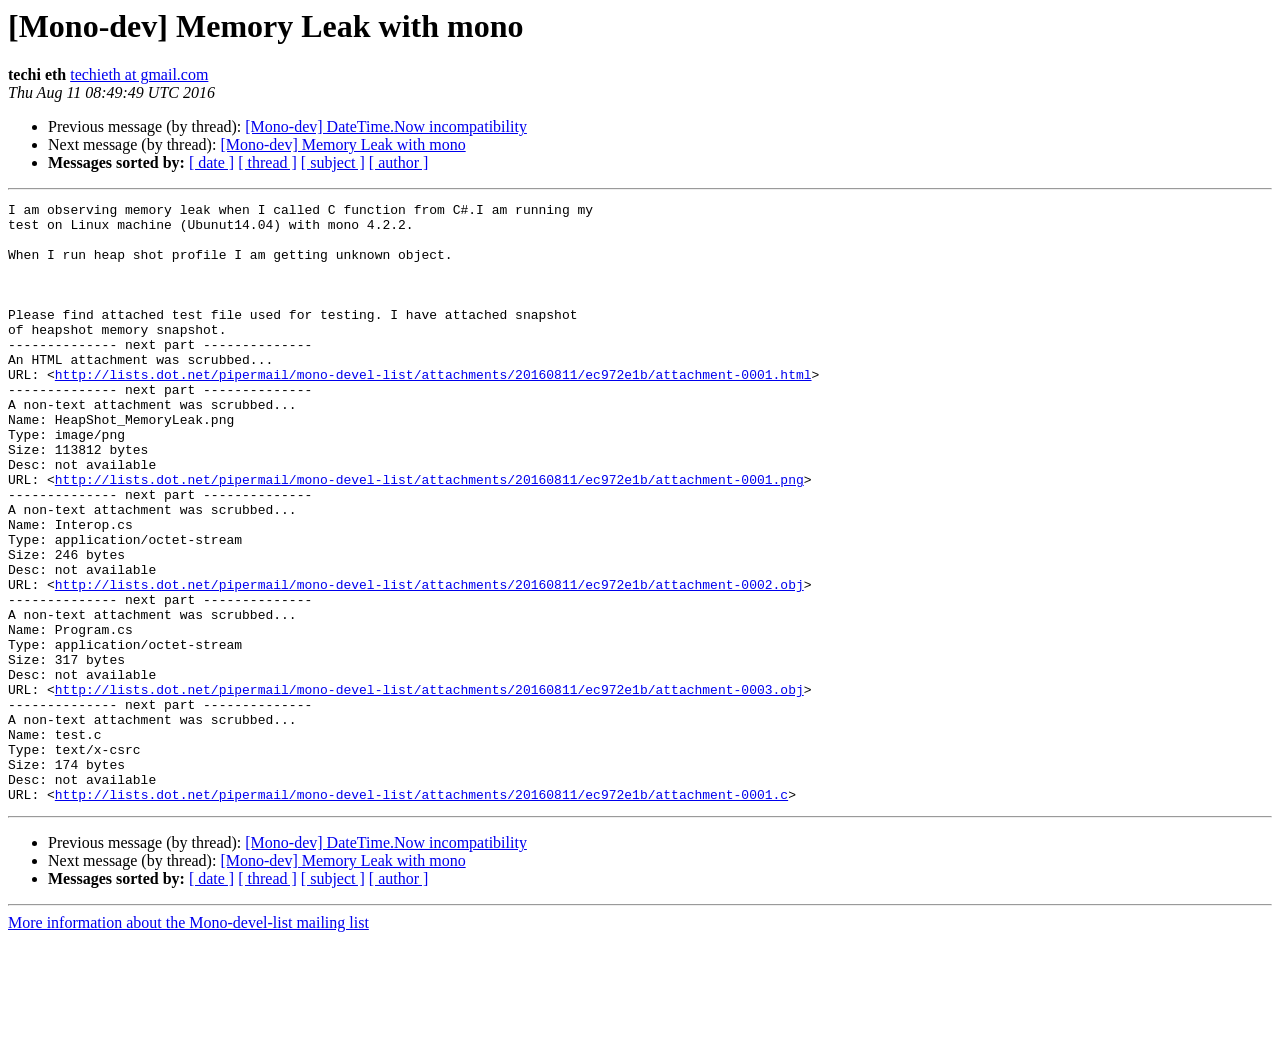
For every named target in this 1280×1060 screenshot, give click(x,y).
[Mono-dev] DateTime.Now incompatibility (386, 126)
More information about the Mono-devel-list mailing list (188, 1042)
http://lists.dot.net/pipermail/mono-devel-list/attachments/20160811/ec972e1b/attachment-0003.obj (429, 788)
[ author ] (399, 162)
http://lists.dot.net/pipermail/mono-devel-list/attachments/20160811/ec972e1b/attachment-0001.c (421, 914)
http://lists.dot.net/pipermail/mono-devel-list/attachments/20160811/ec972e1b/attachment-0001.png (429, 536)
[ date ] (211, 162)
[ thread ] (267, 162)
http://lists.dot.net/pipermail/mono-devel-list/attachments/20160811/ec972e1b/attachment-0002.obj (429, 662)
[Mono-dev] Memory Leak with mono (342, 144)
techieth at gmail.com (139, 74)
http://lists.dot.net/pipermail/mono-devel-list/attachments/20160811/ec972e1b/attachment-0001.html (433, 410)
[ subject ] (333, 162)
